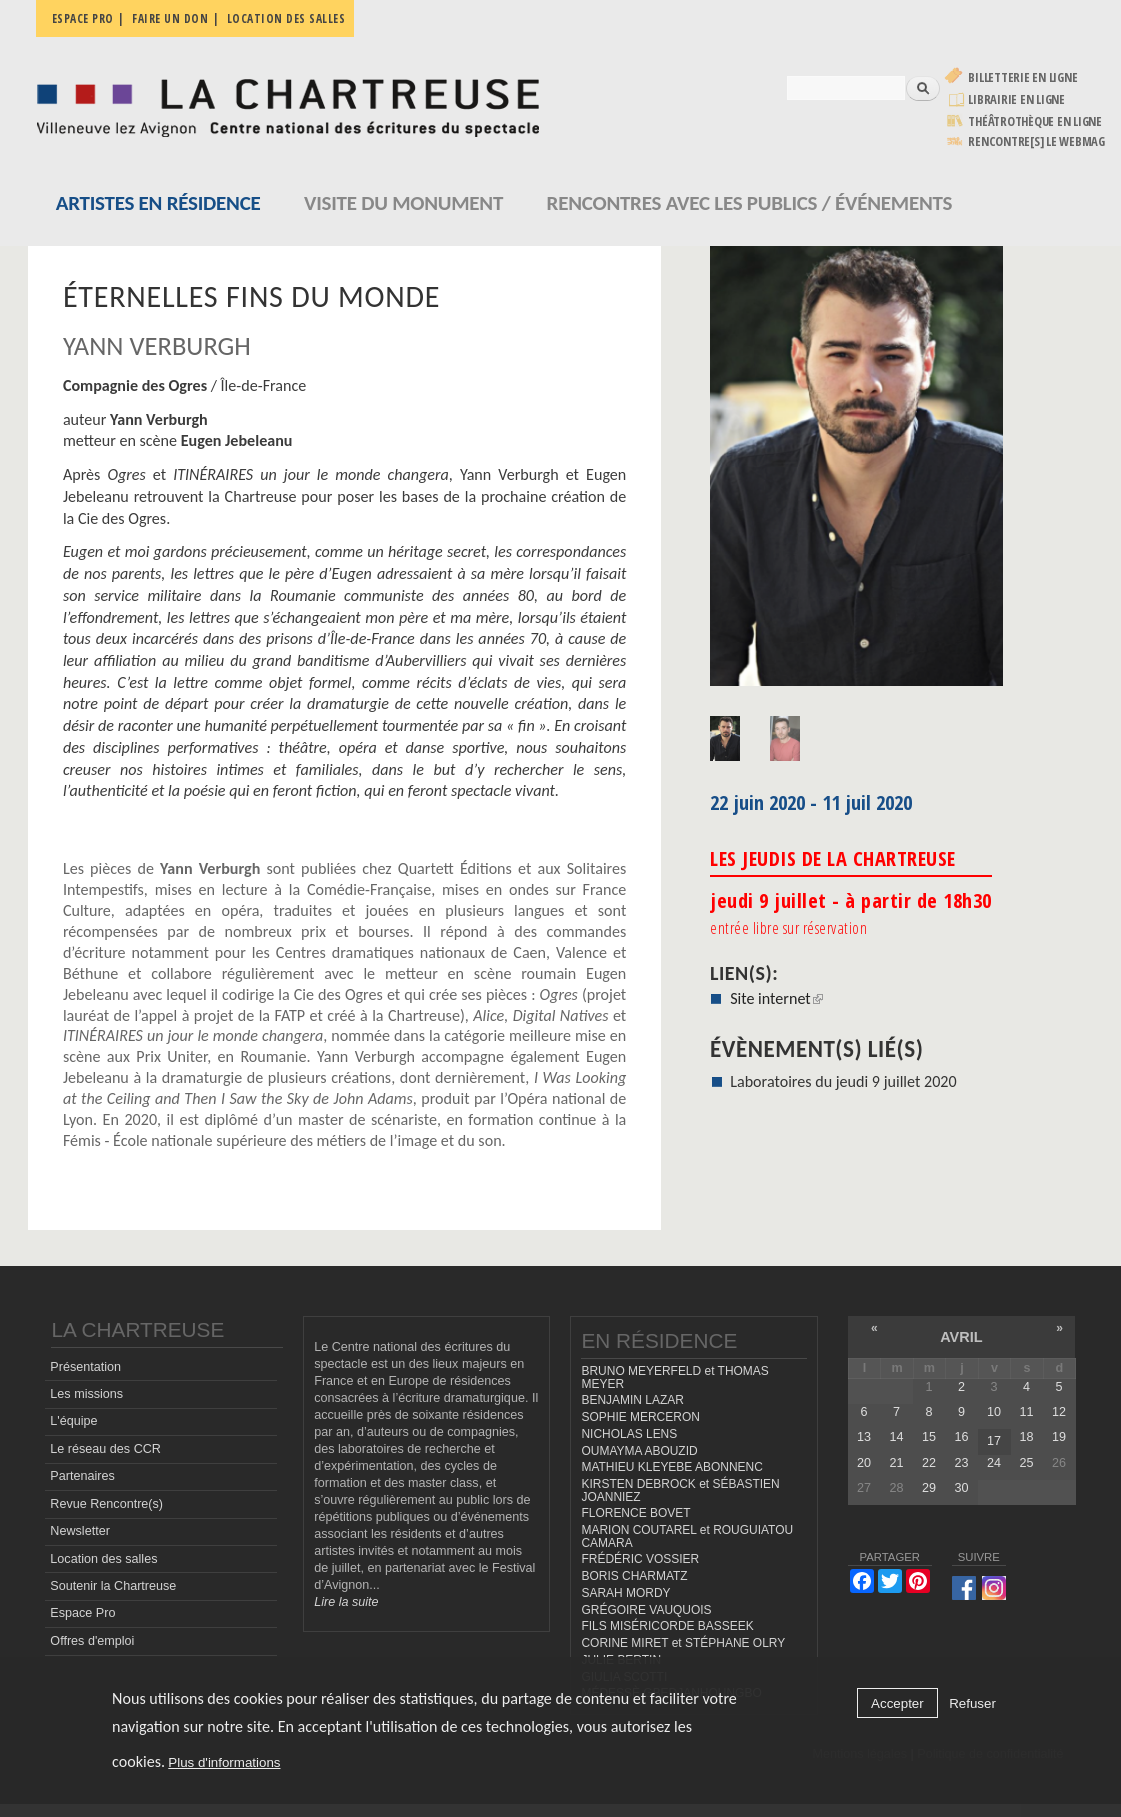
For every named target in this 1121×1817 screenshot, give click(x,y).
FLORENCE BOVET (635, 1513)
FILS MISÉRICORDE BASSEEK (667, 1626)
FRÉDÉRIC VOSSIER (640, 1559)
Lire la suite (346, 1602)
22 (929, 1463)
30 (961, 1488)
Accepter (897, 1703)
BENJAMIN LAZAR (632, 1400)
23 (961, 1463)
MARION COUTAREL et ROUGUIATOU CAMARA (687, 1536)
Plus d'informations (224, 1762)
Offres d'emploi (92, 1641)
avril (961, 1337)
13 (864, 1437)
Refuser (972, 1703)
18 (1026, 1437)
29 (929, 1488)
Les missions (86, 1394)
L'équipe (73, 1421)
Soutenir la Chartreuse (113, 1586)
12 (1059, 1412)
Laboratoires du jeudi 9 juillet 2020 (843, 1081)
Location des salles (286, 18)
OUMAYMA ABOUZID (639, 1451)
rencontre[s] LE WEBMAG (1036, 141)
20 (864, 1463)
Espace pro (83, 18)
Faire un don (170, 18)
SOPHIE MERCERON (640, 1417)
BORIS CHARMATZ (634, 1576)
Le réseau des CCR (105, 1449)
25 (1026, 1463)
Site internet (776, 998)
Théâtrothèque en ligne (1035, 121)
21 (896, 1463)
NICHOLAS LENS (629, 1434)
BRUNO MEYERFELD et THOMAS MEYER (674, 1377)
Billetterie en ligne (1022, 77)
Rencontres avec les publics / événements (750, 203)
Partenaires (82, 1476)
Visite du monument (403, 203)
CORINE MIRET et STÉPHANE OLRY (683, 1643)
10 (994, 1412)
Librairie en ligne (1016, 99)
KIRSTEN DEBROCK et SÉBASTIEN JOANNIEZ (680, 1490)
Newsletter (80, 1531)
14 (896, 1437)
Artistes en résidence (158, 203)
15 (929, 1437)
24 (994, 1463)
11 (1026, 1412)
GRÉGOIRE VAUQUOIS (646, 1610)
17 (994, 1441)
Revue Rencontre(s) (106, 1504)
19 (1059, 1437)
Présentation (85, 1367)
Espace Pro (82, 1613)
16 (961, 1437)
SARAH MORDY (625, 1593)
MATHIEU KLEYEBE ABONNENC (671, 1467)
